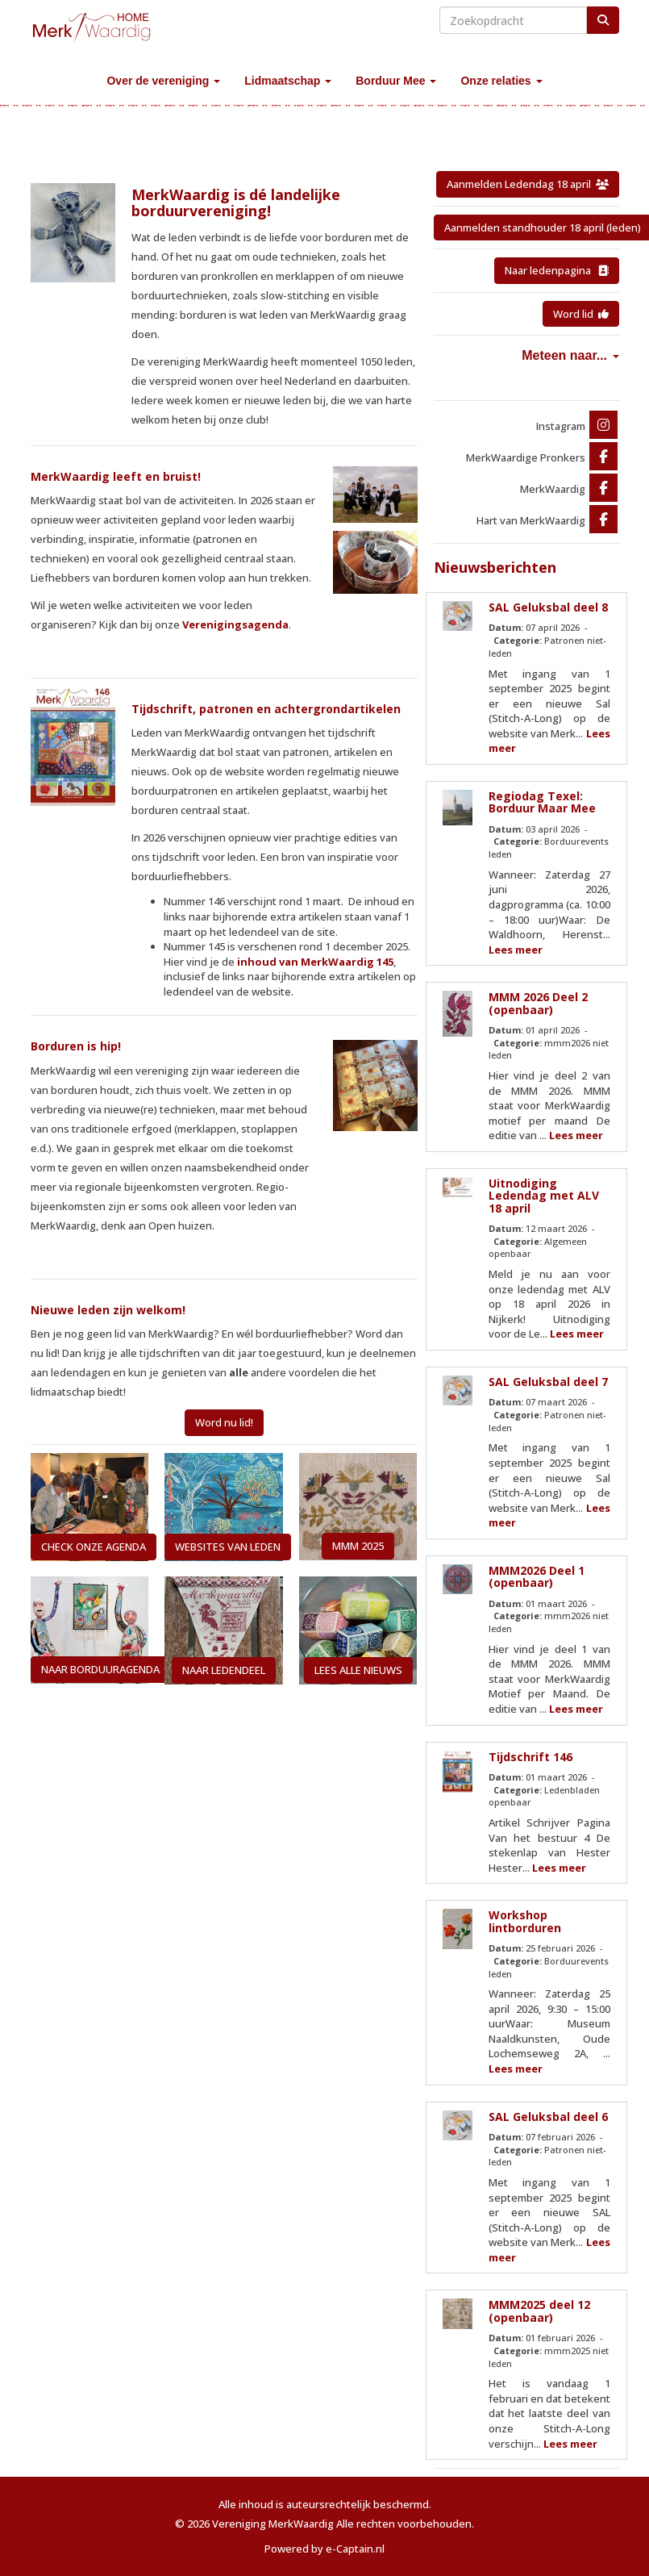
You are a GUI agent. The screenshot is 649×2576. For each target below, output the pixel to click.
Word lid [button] (581, 314)
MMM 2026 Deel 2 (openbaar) (538, 1003)
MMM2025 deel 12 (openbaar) (539, 2310)
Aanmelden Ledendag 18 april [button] (528, 184)
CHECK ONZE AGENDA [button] (93, 1546)
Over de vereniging (163, 80)
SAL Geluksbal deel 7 (548, 1381)
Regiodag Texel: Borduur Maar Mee (542, 802)
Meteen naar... (570, 355)
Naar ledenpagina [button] (557, 270)
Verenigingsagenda (235, 624)
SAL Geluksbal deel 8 (548, 607)
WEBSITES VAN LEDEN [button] (228, 1546)
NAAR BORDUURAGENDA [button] (100, 1669)
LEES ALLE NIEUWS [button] (358, 1670)
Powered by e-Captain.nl (324, 2548)
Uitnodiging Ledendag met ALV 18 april (544, 1195)
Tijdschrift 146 (530, 1756)
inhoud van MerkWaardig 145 (315, 961)
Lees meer (516, 949)
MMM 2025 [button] (358, 1546)
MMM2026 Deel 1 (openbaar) (537, 1576)
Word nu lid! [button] (224, 1422)
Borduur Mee (396, 80)
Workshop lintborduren (525, 1921)
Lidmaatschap (287, 80)
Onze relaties (501, 80)
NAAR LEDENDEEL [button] (223, 1670)
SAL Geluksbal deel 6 (548, 2116)
